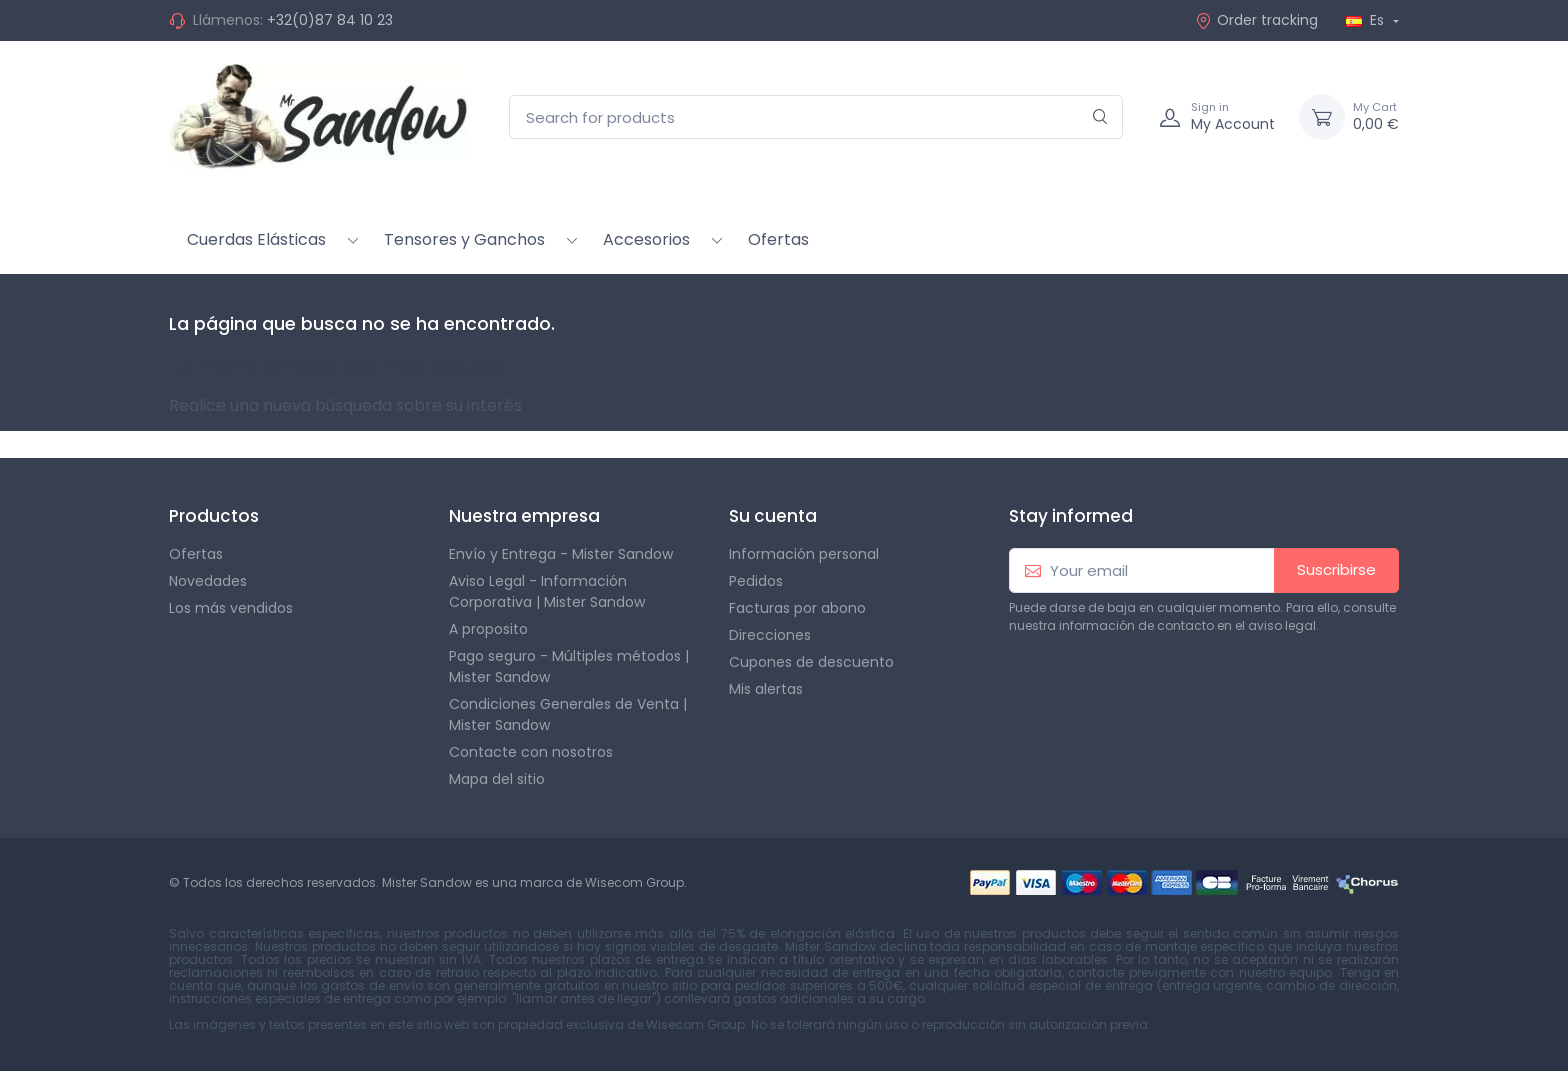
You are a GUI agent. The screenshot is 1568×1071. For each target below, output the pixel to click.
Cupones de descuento (811, 662)
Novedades (208, 581)
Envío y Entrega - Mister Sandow (561, 554)
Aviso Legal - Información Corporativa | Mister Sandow (547, 591)
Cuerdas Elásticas (256, 239)
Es (1367, 20)
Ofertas (778, 239)
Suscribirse (1336, 569)
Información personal (804, 554)
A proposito (488, 629)
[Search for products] (816, 117)
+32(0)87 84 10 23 (330, 20)
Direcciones (770, 635)
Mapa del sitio (497, 779)
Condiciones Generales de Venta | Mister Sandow (568, 714)
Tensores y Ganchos (464, 239)
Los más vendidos (231, 608)
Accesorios (646, 239)
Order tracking (1256, 20)
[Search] (1100, 117)
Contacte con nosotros (531, 752)
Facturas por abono (797, 608)
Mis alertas (766, 689)
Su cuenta (773, 516)
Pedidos (756, 581)
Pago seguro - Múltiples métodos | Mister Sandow (569, 666)
